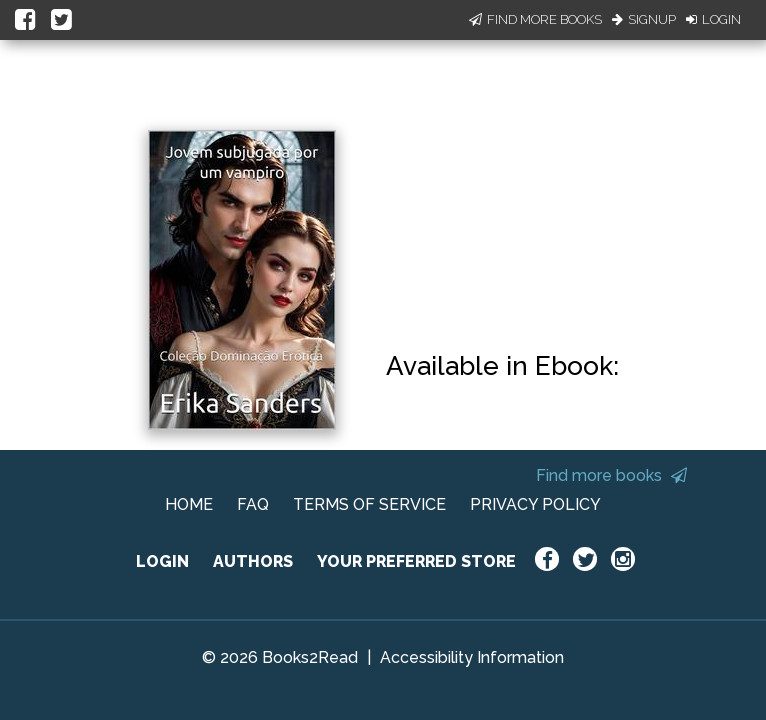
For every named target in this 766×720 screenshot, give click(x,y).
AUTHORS (253, 561)
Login (713, 19)
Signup (644, 19)
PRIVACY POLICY (535, 504)
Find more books (611, 475)
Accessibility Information (472, 657)
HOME (189, 504)
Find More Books (535, 19)
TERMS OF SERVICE (369, 504)
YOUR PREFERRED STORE (416, 561)
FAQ (253, 504)
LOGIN (162, 561)
